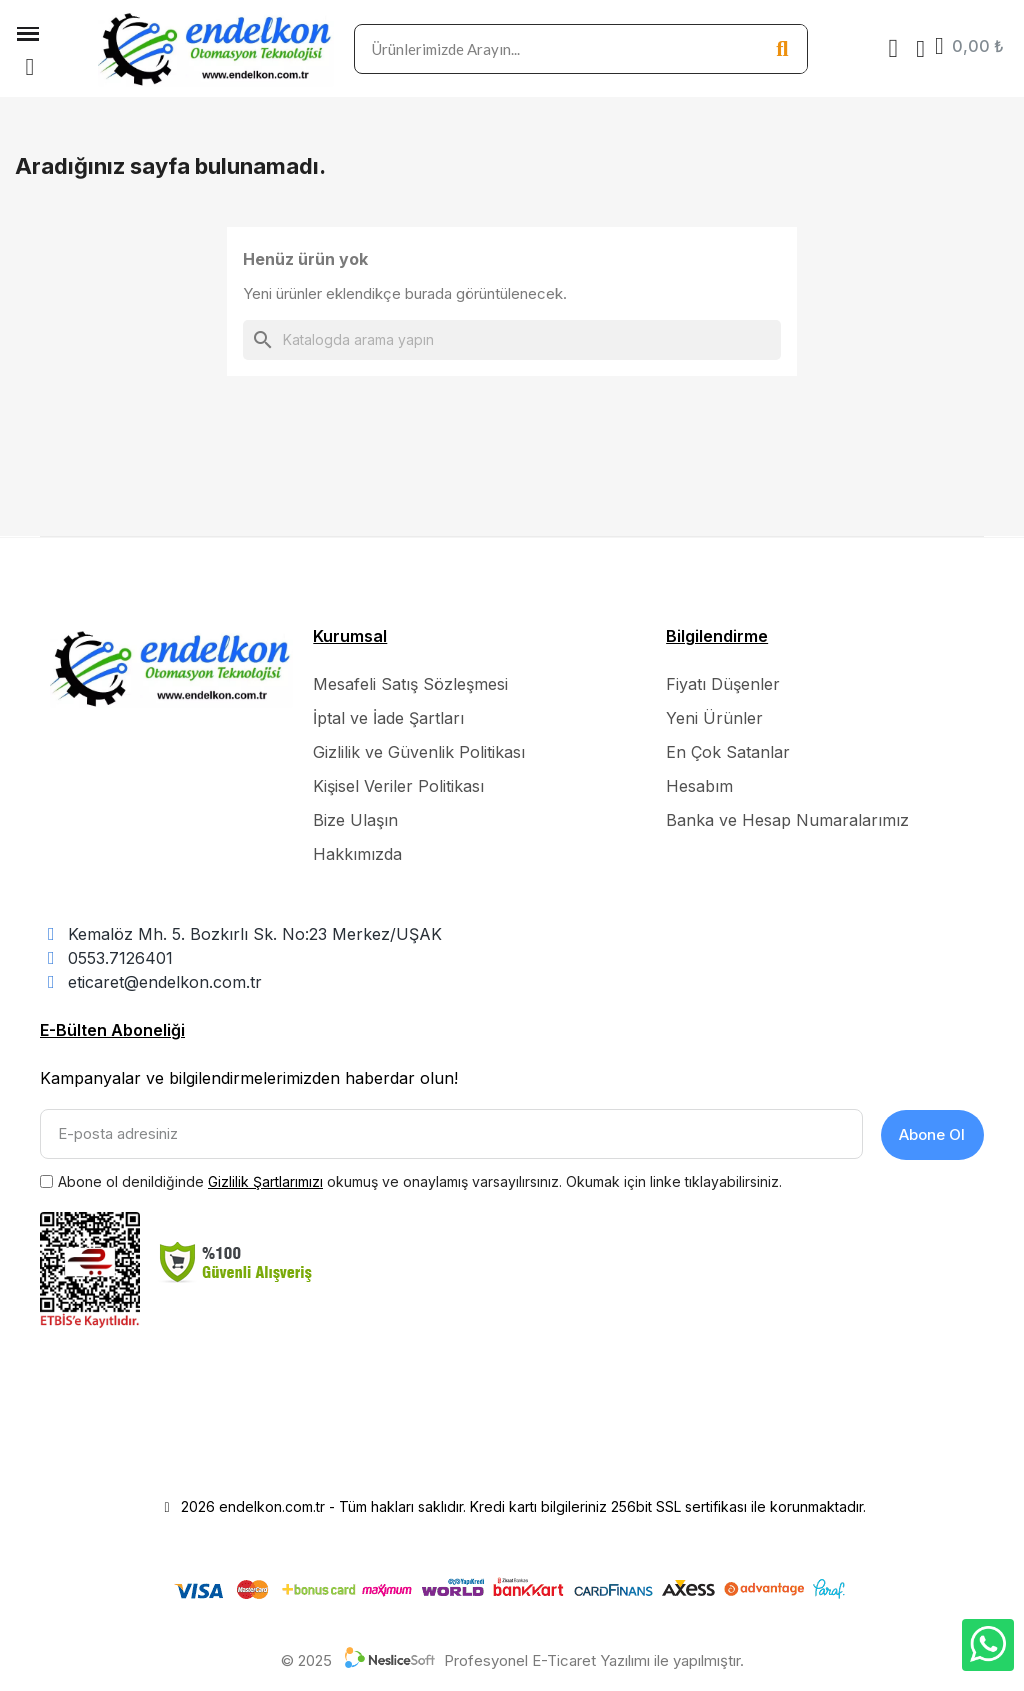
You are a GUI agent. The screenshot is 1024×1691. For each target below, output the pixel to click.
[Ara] (512, 340)
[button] (30, 67)
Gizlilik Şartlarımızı (265, 1179)
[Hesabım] (920, 49)
